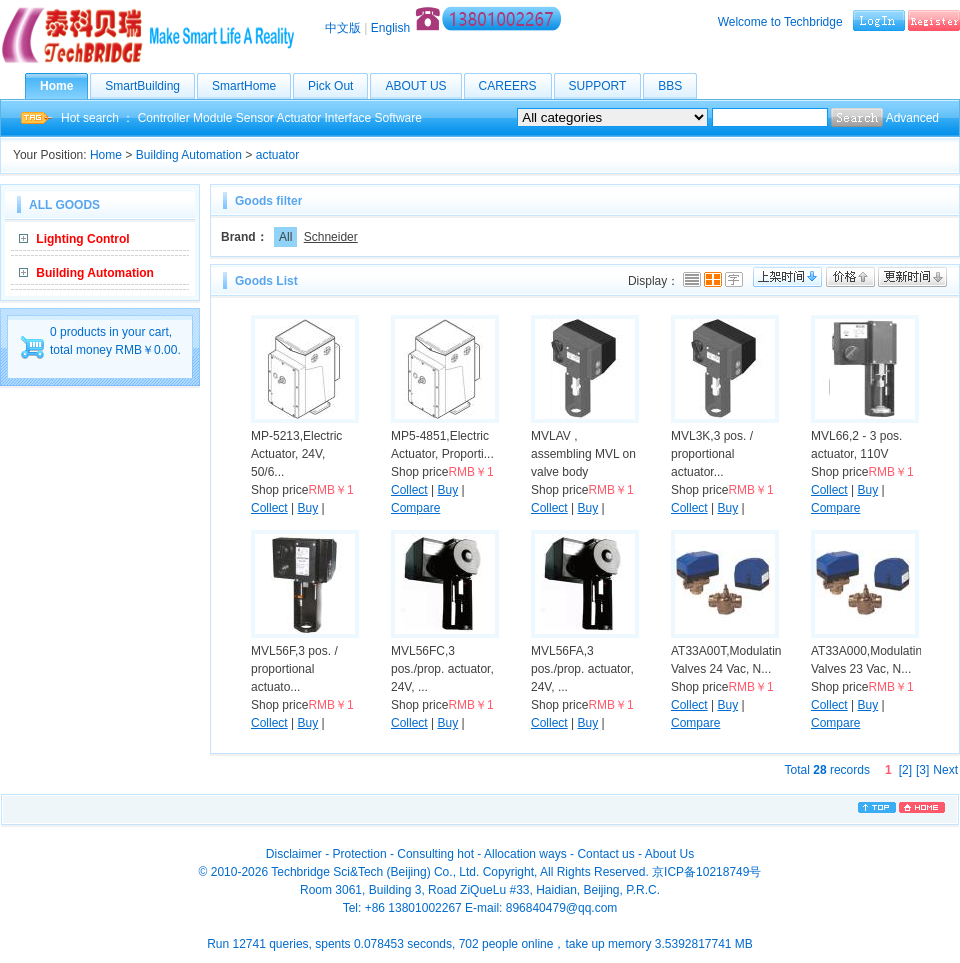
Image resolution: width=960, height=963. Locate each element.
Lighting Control (82, 239)
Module (212, 118)
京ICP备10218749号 (706, 872)
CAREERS (515, 86)
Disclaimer (294, 854)
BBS (677, 86)
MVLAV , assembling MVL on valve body (583, 454)
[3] (922, 770)
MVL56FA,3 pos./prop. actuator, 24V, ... (582, 669)
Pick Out (338, 86)
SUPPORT (605, 86)
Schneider (331, 237)
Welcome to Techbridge (780, 22)
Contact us (605, 854)
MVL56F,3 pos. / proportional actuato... (294, 669)
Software (398, 118)
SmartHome (251, 86)
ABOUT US (423, 86)
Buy (307, 508)
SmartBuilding (150, 86)
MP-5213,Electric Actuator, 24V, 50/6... (296, 454)
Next (945, 770)
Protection (360, 854)
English (390, 28)
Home (64, 86)
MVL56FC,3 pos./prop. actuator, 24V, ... (442, 669)
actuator (277, 155)
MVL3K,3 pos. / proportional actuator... (712, 454)
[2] (905, 770)
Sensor (255, 118)
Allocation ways (525, 854)
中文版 (343, 28)
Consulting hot (435, 854)
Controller (164, 118)
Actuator (298, 118)
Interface (348, 118)
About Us (669, 854)
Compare (415, 508)
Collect (269, 508)
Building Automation (189, 155)
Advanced (912, 118)
